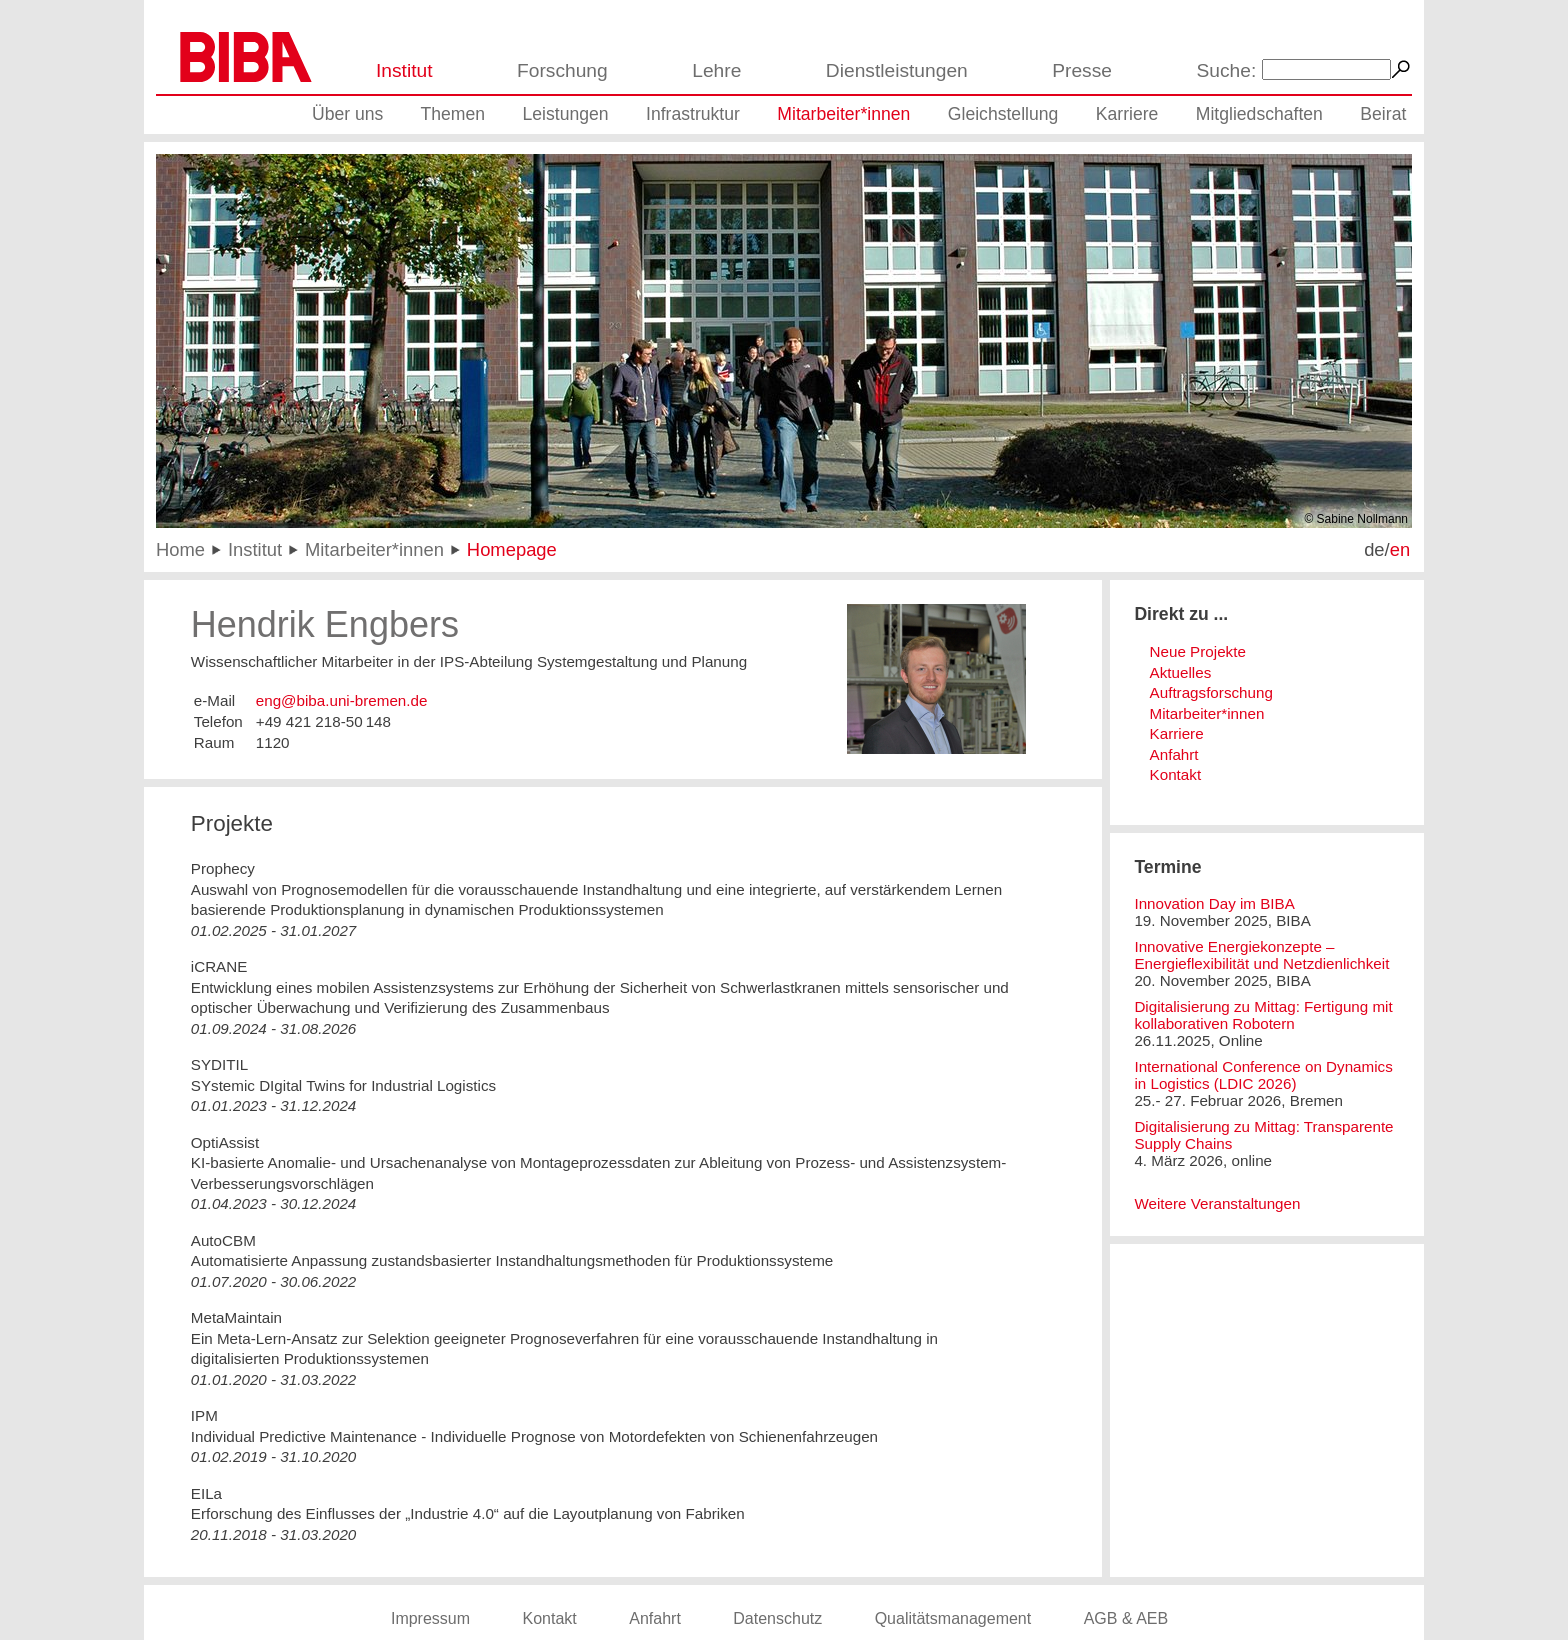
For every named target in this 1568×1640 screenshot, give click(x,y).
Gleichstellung (1003, 114)
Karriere (1127, 114)
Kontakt (1176, 774)
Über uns (347, 114)
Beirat (1383, 114)
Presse (1082, 70)
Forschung (562, 70)
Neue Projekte (1198, 651)
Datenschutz (777, 1618)
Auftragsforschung (1211, 692)
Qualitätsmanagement (953, 1618)
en (1400, 549)
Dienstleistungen (897, 70)
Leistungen (566, 114)
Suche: (1227, 70)
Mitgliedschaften (1259, 114)
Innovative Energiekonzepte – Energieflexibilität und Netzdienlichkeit (1261, 955)
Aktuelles (1181, 672)
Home (180, 549)
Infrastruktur (693, 114)
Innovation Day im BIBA (1214, 903)
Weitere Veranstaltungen (1217, 1203)
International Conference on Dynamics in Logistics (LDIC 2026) (1263, 1075)
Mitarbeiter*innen (843, 114)
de (1374, 549)
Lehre (716, 70)
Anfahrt (1174, 754)
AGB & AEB (1126, 1618)
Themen (453, 114)
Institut (404, 70)
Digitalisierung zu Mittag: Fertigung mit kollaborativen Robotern (1263, 1015)
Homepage (512, 549)
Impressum (430, 1618)
